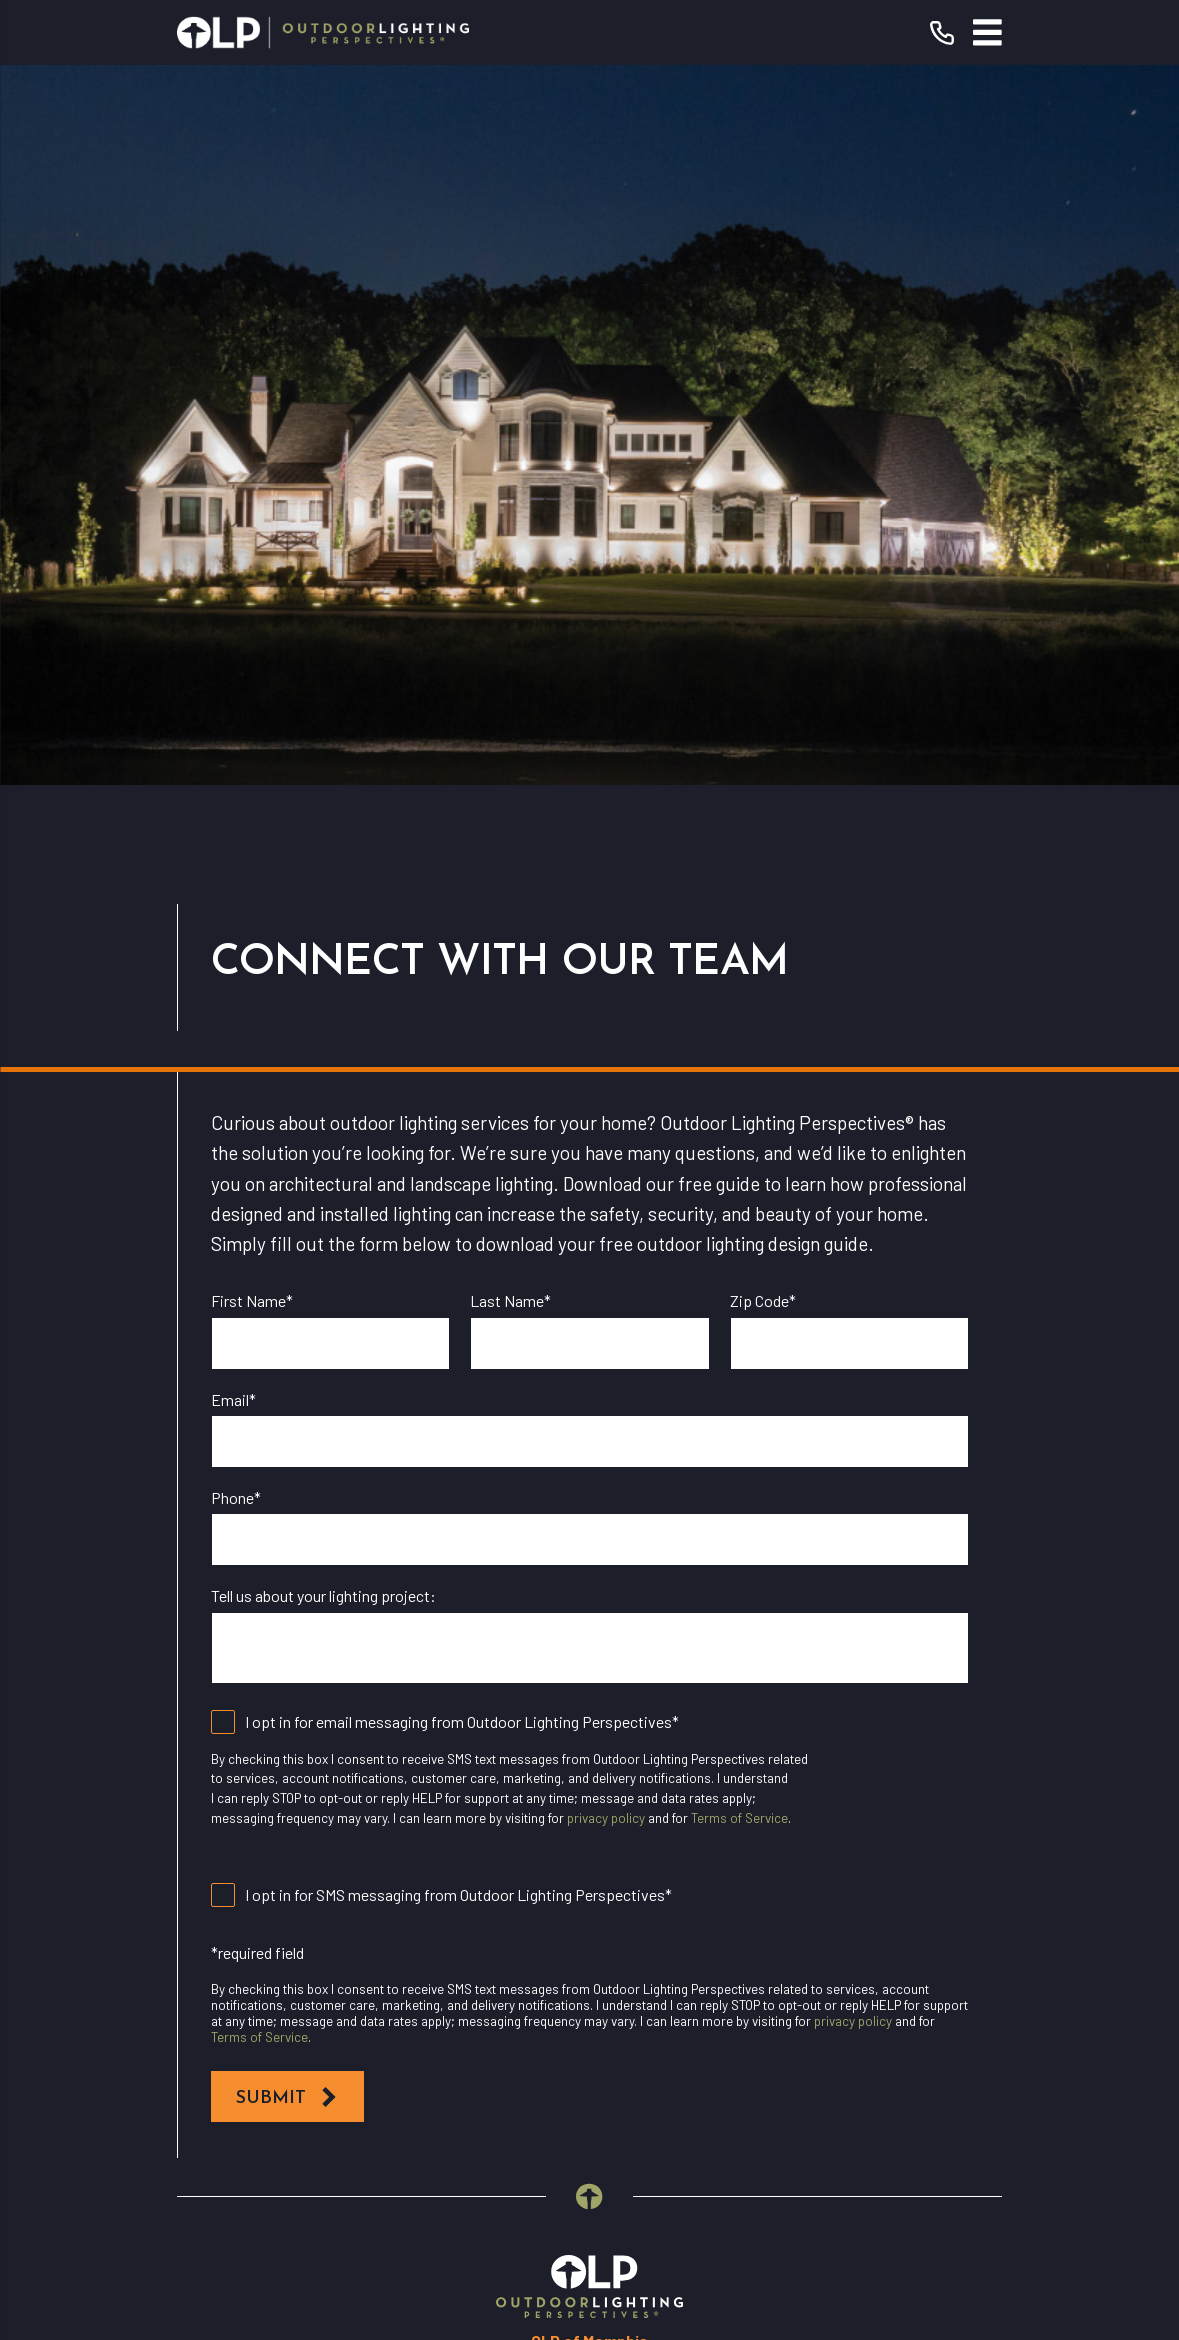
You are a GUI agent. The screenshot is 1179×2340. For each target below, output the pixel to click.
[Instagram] (590, 2094)
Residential (589, 1820)
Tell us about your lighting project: (323, 875)
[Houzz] (633, 2094)
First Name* (252, 580)
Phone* (236, 777)
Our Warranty (589, 1773)
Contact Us (589, 1961)
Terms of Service (739, 1098)
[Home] (323, 32)
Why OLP (589, 1914)
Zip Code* (763, 580)
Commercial (589, 1867)
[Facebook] (502, 2094)
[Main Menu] (987, 32)
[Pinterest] (677, 2094)
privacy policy (606, 1098)
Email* (233, 679)
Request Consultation (590, 1705)
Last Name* (510, 580)
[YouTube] (546, 2094)
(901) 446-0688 (683, 1656)
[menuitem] (464, 2243)
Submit (287, 1377)
